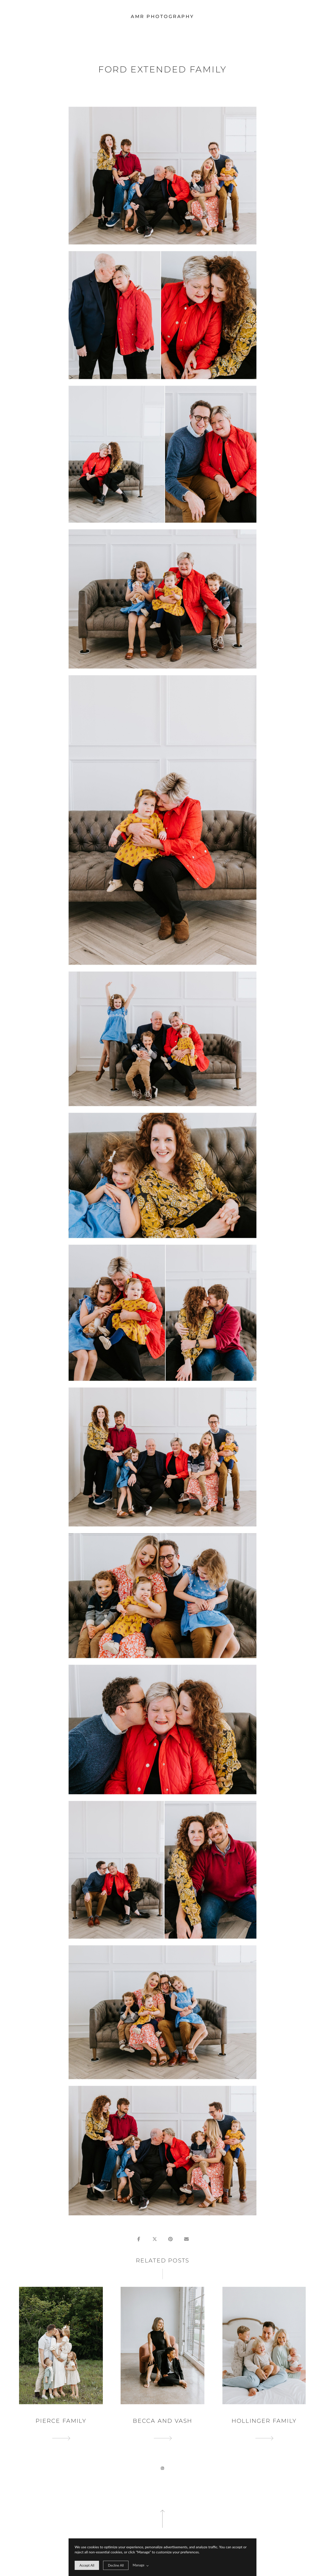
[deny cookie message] (115, 2565)
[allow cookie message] (87, 2565)
